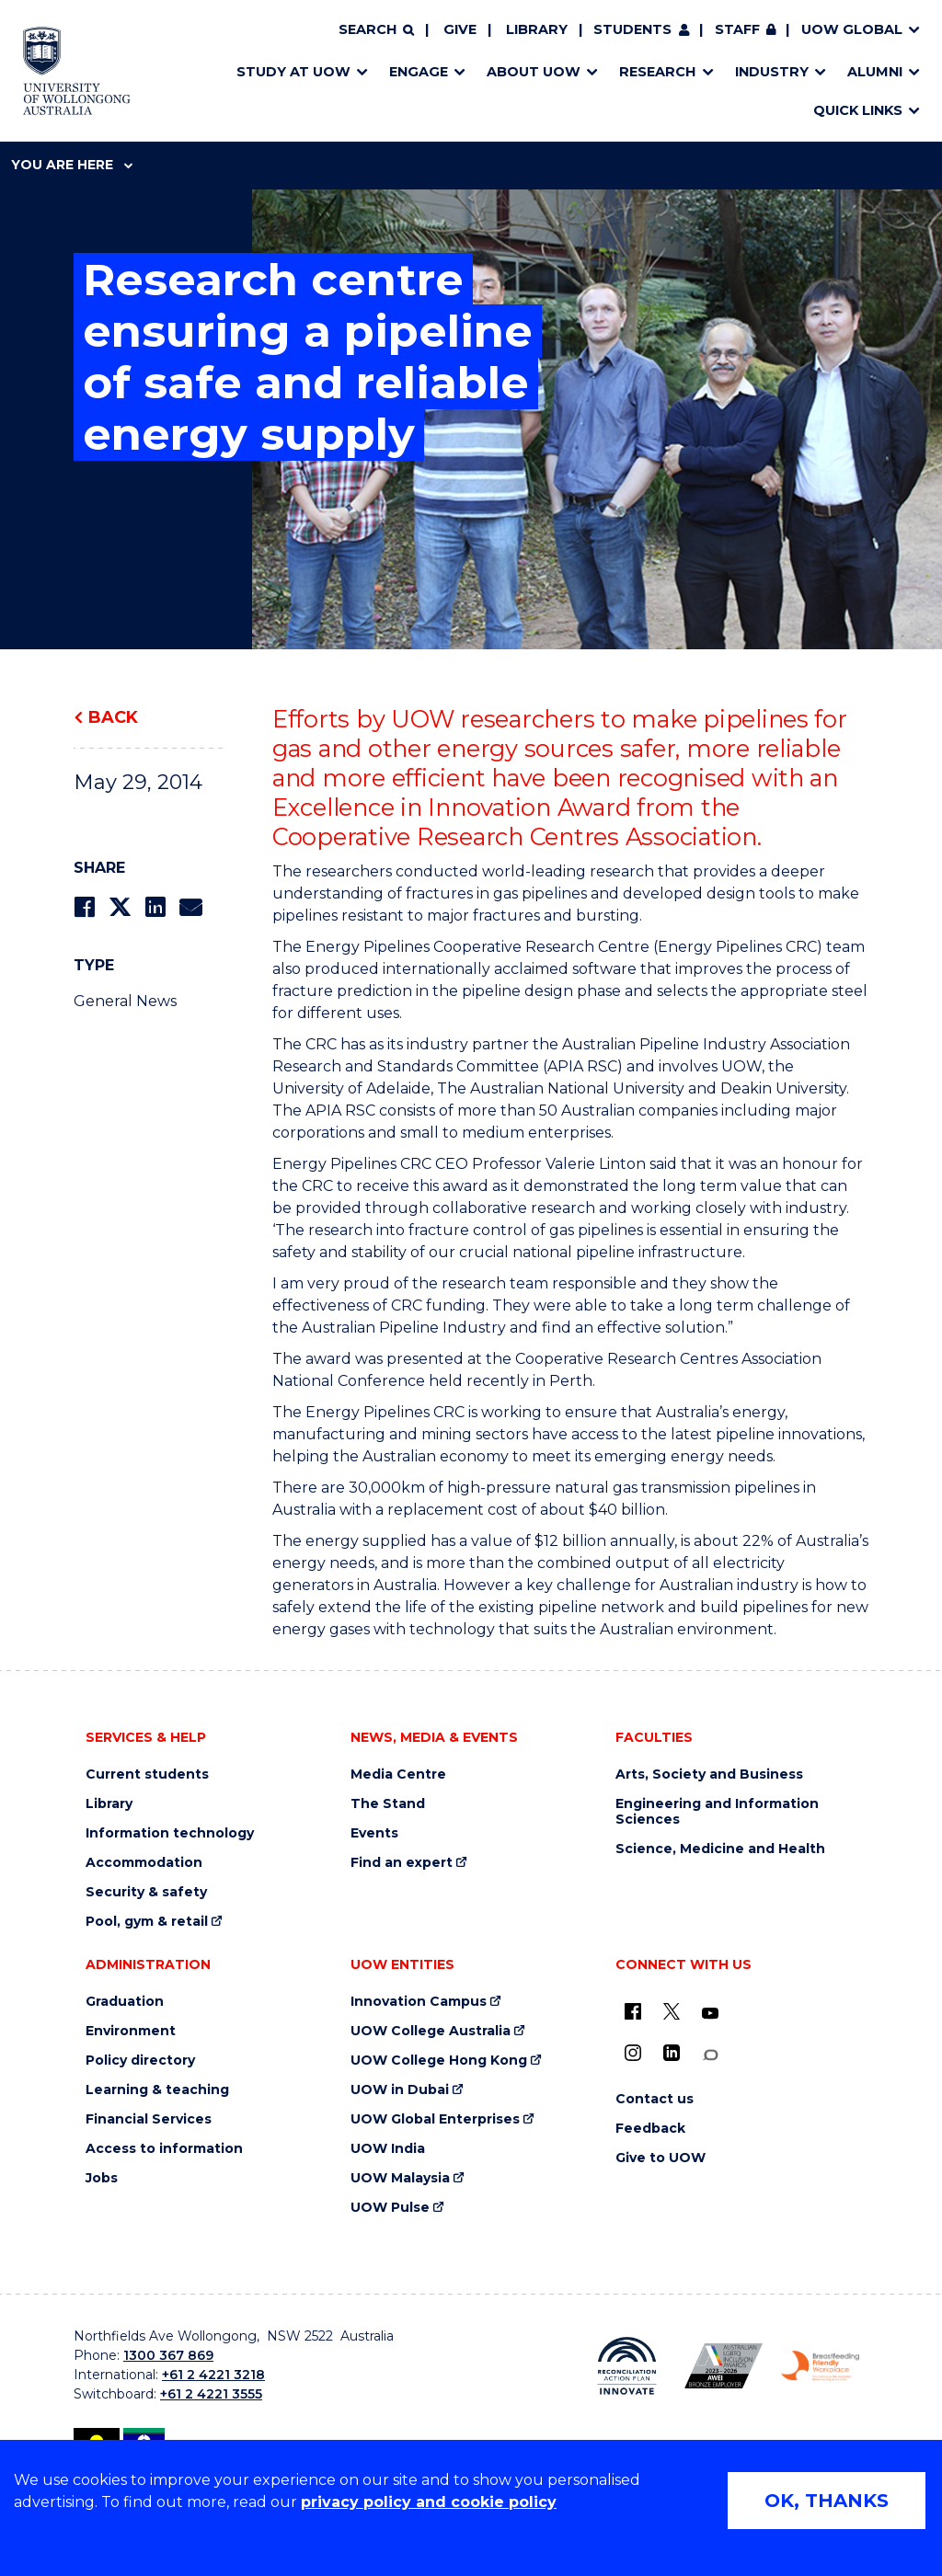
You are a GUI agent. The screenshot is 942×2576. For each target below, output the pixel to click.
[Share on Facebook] (84, 907)
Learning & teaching (157, 2090)
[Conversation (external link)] (710, 2055)
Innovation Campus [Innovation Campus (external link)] (418, 2001)
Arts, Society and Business (709, 1774)
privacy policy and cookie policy (429, 2502)
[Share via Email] (190, 907)
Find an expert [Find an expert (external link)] (401, 1863)
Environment (131, 2031)
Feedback (650, 2128)
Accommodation (144, 1863)
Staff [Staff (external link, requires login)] (737, 29)
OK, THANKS (826, 2501)
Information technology (170, 1833)
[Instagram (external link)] (632, 2052)
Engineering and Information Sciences (717, 1811)
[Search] (376, 30)
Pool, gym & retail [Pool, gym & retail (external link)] (147, 1921)
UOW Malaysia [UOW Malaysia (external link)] (400, 2178)
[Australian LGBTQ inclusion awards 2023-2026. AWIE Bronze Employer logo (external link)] (723, 2365)
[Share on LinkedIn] (155, 907)
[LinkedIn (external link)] (671, 2052)
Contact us (654, 2099)
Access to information (164, 2149)
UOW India (387, 2149)
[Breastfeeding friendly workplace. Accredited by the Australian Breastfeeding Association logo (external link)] (820, 2366)
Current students (147, 1774)
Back (113, 717)
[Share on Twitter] (120, 907)
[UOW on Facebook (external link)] (632, 2011)
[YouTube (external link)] (710, 2014)
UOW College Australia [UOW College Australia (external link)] (430, 2031)
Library (537, 29)
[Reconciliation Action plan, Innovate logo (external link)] (627, 2366)
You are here (71, 164)
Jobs (102, 2178)
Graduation (125, 2001)
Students (632, 29)
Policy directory (140, 2060)
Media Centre (398, 1774)
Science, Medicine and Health (720, 1849)
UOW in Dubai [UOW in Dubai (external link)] (399, 2090)
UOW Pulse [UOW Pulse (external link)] (390, 2207)
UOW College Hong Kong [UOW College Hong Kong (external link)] (438, 2060)
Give (460, 29)
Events (374, 1833)
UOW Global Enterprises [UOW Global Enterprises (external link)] (435, 2119)
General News (125, 1001)
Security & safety (146, 1892)
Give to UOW (660, 2158)
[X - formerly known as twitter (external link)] (671, 2011)
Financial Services (149, 2119)
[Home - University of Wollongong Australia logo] (77, 71)
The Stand (387, 1804)
